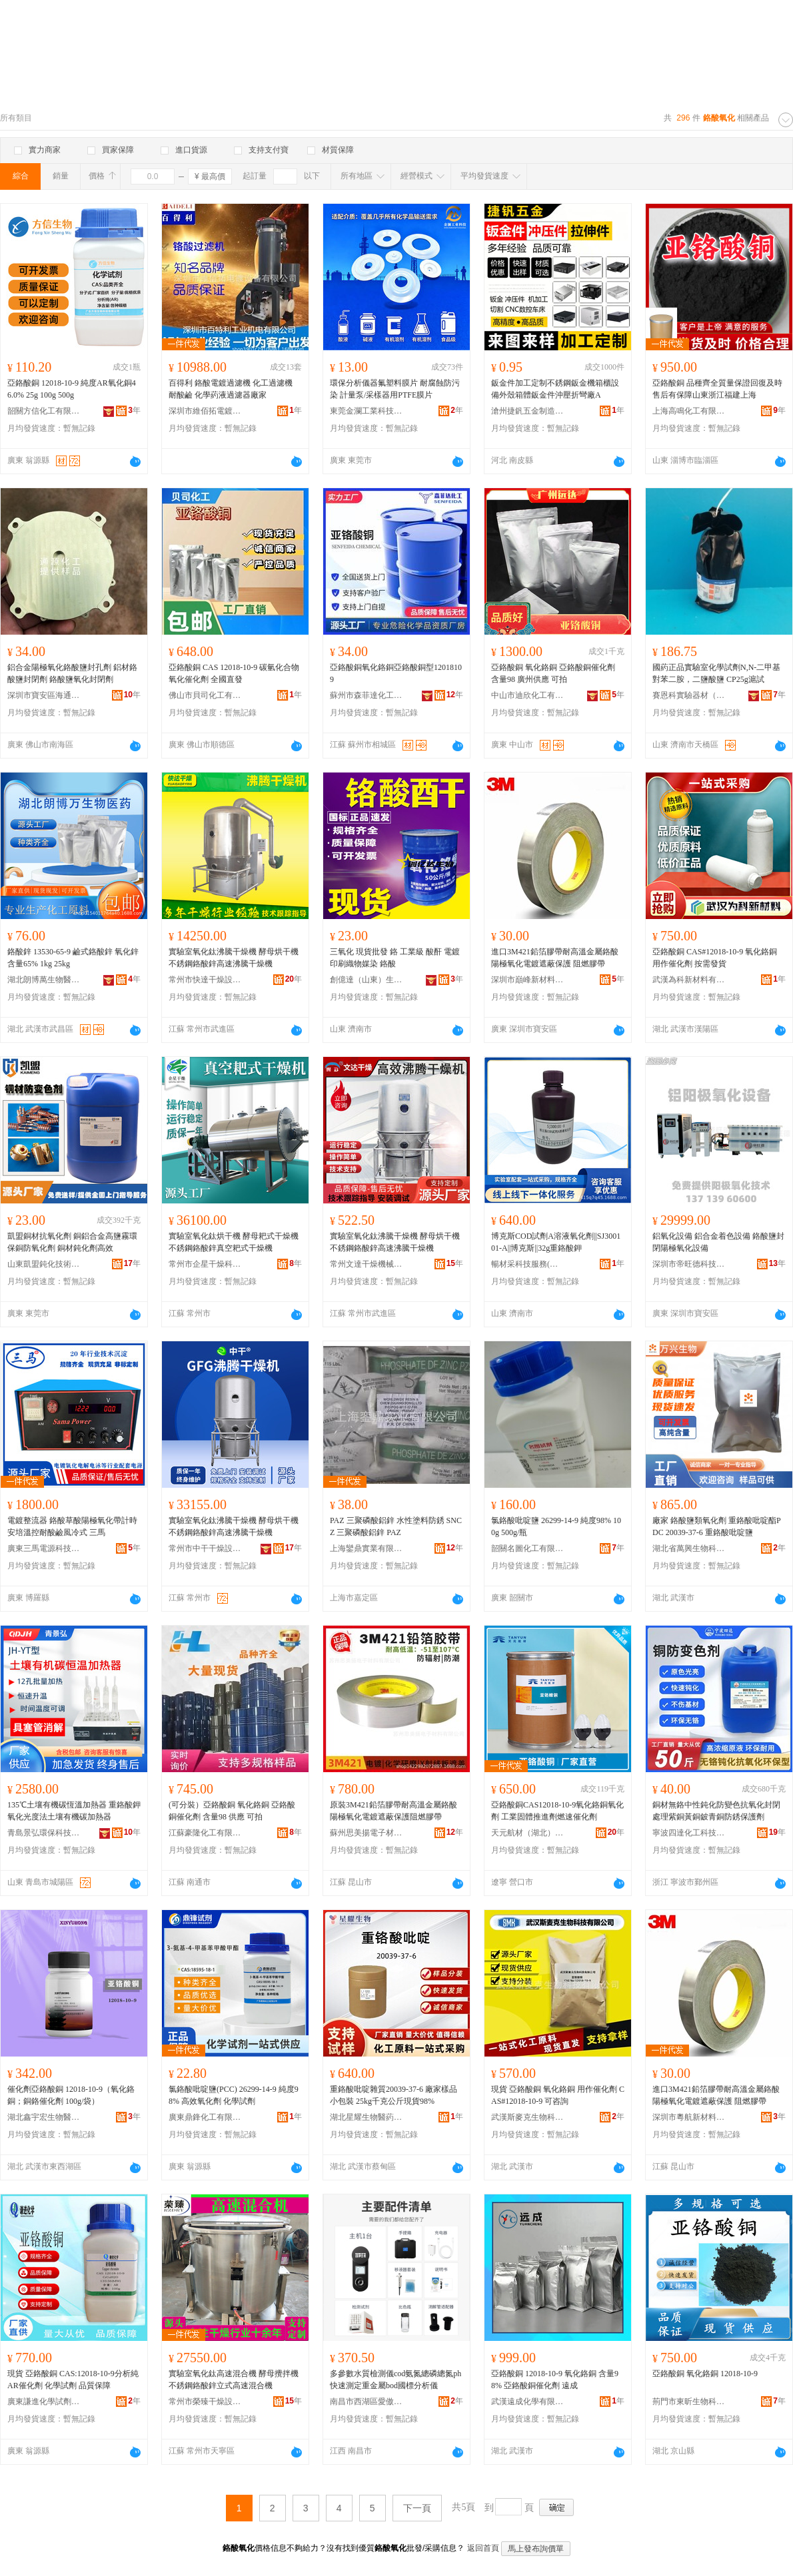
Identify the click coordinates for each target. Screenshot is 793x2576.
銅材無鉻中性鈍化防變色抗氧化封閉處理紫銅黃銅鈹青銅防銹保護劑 (716, 1810)
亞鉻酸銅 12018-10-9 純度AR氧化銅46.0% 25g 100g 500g (71, 389)
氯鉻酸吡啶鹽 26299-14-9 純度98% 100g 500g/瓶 (556, 1526)
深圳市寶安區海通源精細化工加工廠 (44, 695)
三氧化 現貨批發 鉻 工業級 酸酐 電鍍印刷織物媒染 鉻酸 (395, 957)
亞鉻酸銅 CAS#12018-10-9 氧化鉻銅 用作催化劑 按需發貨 (714, 957)
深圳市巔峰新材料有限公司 (527, 979)
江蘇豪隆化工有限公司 (205, 1832)
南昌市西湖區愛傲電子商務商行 (366, 2401)
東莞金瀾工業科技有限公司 (366, 411)
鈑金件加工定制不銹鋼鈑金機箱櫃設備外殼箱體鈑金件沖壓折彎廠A (555, 389)
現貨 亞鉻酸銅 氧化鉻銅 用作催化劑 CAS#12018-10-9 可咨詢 (557, 2095)
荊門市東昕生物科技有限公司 (689, 2401)
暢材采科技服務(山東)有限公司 (527, 1264)
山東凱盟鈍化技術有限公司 (44, 1264)
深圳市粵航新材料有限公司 (689, 2117)
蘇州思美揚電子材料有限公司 (366, 1832)
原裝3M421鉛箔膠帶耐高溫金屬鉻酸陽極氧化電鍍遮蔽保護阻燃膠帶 (393, 1810)
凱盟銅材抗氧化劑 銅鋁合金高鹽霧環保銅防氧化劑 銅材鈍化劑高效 (72, 1242)
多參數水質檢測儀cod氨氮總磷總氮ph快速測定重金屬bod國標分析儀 (395, 2379)
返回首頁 (483, 2548)
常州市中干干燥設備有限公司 (205, 1548)
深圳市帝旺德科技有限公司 (689, 1264)
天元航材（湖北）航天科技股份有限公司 (527, 1832)
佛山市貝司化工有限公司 (205, 695)
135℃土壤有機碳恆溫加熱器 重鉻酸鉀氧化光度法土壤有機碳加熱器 (74, 1810)
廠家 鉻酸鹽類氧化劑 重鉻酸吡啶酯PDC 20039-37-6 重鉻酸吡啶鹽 (716, 1526)
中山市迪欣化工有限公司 (527, 695)
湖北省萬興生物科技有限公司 (689, 1548)
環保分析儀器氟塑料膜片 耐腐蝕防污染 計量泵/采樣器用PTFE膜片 (395, 389)
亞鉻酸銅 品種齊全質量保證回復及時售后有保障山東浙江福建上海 (717, 389)
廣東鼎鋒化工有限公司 (205, 2117)
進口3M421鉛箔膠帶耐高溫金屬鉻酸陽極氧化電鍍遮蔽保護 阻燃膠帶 (554, 957)
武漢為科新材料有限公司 (689, 979)
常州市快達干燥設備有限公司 (205, 979)
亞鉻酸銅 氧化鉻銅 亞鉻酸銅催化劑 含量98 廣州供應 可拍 (553, 673)
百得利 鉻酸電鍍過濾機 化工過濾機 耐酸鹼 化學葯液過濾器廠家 (231, 389)
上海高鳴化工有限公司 (689, 411)
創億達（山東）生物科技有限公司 (366, 979)
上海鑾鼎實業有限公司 (366, 1548)
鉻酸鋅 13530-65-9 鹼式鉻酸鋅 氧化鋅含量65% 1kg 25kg (73, 957)
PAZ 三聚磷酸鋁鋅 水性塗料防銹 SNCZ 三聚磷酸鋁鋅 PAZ (396, 1526)
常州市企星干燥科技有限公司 (205, 1264)
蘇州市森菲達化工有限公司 (366, 695)
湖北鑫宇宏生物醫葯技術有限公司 (44, 2117)
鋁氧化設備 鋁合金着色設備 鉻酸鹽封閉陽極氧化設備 (718, 1242)
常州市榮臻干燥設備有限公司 (205, 2401)
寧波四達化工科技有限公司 (689, 1832)
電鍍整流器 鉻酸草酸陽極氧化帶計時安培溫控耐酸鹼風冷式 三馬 (72, 1526)
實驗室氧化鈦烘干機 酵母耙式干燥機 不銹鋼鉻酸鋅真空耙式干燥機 (234, 1242)
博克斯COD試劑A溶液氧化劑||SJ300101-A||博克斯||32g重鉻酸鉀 (555, 1242)
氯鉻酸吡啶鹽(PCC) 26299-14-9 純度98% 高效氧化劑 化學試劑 (234, 2095)
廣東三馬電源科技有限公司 (44, 1548)
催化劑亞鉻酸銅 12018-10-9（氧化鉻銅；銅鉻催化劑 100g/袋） (71, 2095)
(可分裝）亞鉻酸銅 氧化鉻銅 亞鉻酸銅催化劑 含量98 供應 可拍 (232, 1810)
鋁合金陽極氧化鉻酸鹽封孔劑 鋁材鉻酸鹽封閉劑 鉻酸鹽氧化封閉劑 (72, 673)
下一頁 (417, 2508)
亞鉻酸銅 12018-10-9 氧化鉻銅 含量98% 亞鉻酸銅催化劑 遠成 (554, 2379)
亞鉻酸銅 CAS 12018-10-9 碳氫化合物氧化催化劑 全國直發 (234, 673)
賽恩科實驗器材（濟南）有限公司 (689, 695)
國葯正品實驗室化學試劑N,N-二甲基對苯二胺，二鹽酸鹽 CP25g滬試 (716, 673)
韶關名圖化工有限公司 (527, 1548)
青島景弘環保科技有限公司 (44, 1832)
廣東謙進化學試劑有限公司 (44, 2401)
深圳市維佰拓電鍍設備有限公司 (205, 411)
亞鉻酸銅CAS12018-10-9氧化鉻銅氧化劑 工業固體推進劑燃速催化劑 (557, 1810)
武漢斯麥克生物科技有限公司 (527, 2117)
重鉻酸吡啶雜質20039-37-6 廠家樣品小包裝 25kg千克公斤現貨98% (393, 2095)
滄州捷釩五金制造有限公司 (527, 411)
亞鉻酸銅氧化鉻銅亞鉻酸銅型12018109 (396, 673)
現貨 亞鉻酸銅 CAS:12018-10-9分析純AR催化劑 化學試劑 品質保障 (73, 2379)
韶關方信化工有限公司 (44, 411)
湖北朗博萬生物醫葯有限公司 (44, 979)
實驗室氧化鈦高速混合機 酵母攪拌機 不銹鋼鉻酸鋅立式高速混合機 (234, 2379)
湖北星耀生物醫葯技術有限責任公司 (366, 2117)
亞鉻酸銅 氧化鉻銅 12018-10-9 (705, 2373)
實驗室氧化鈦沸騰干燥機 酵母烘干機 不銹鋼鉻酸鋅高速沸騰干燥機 (234, 957)
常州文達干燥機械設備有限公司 (366, 1264)
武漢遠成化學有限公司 (527, 2401)
